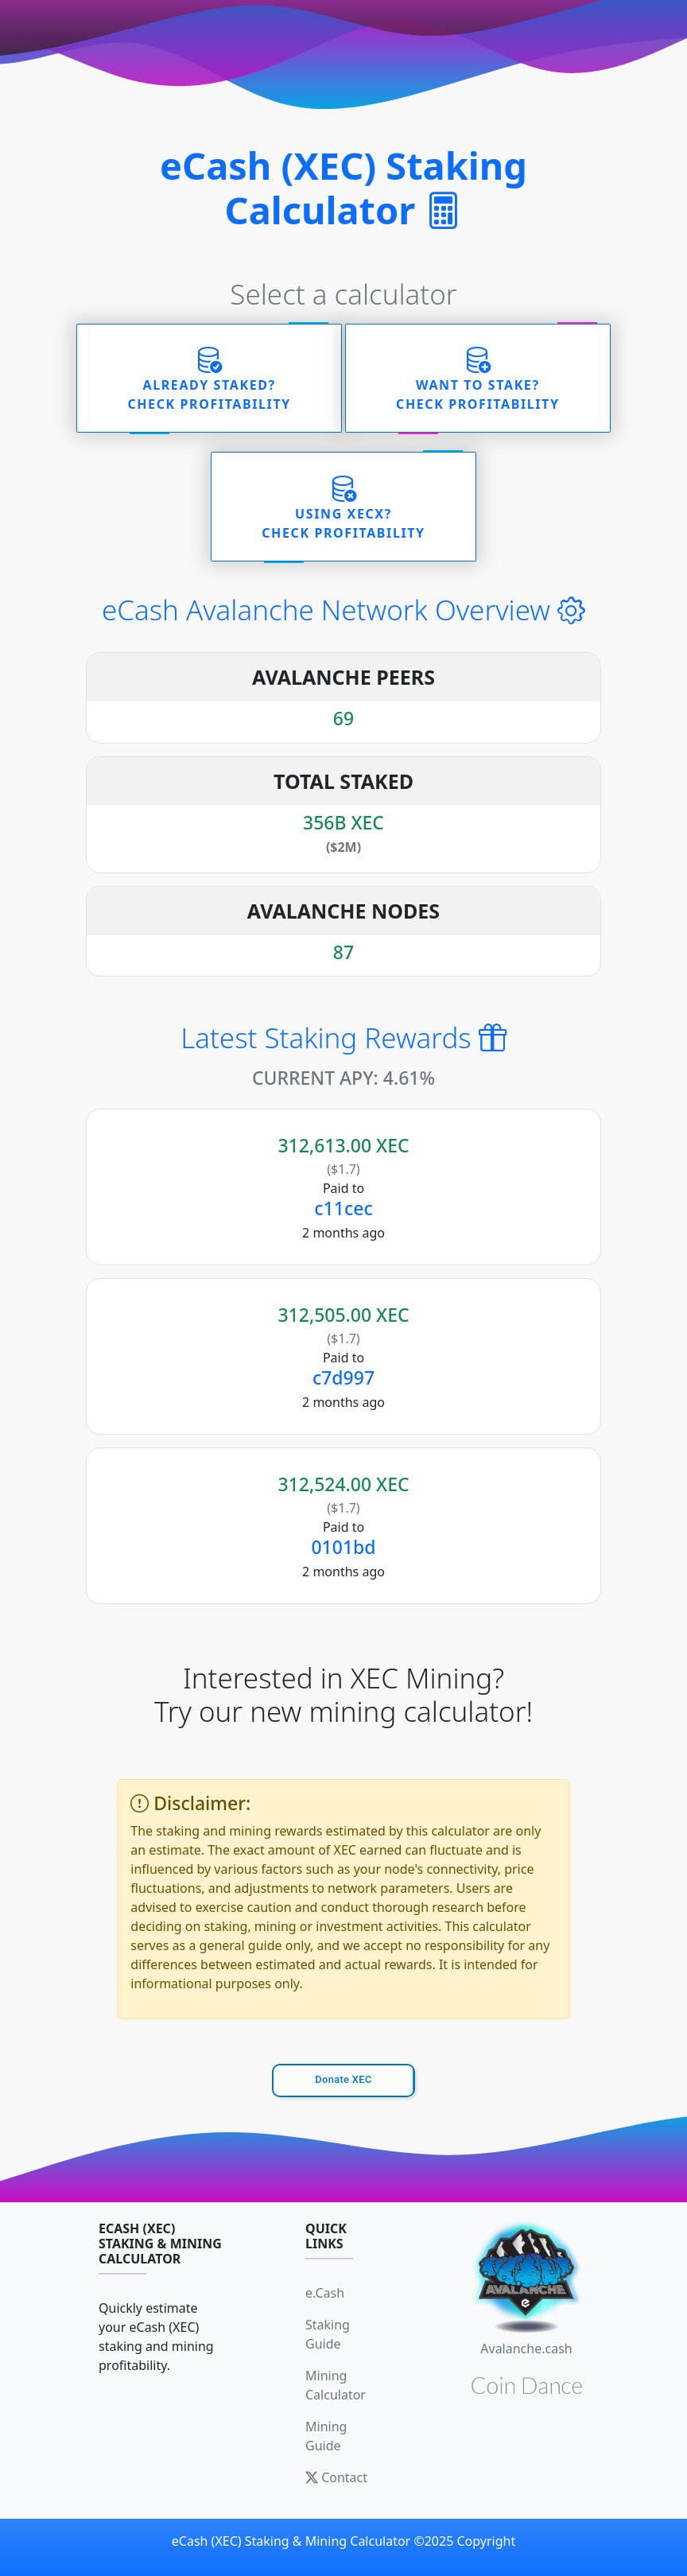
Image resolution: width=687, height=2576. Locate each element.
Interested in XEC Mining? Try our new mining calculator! (343, 1694)
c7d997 (343, 1377)
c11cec (343, 1208)
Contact (336, 2477)
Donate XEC (343, 2079)
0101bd (343, 1547)
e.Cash (324, 2293)
